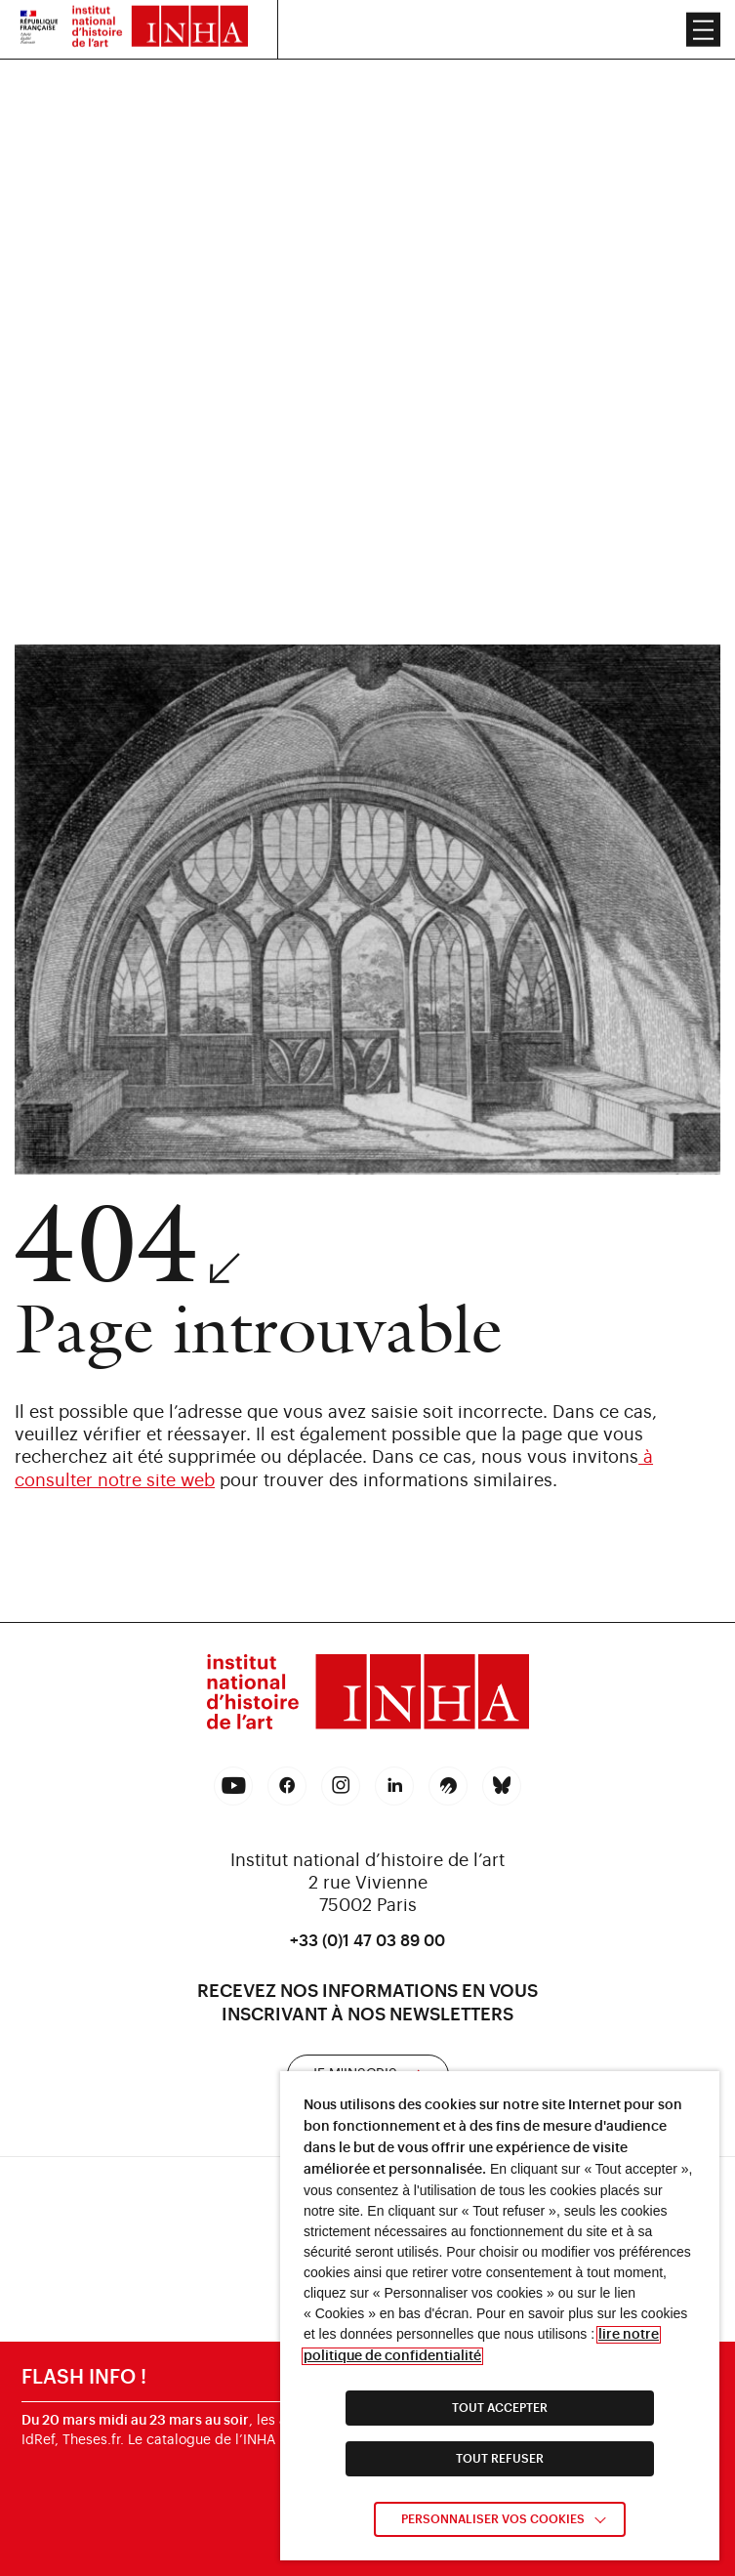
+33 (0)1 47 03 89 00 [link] (367, 1941)
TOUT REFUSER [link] (500, 2459)
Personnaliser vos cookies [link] (493, 2519)
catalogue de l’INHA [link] (210, 2441)
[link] (368, 1695)
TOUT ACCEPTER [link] (500, 2408)
